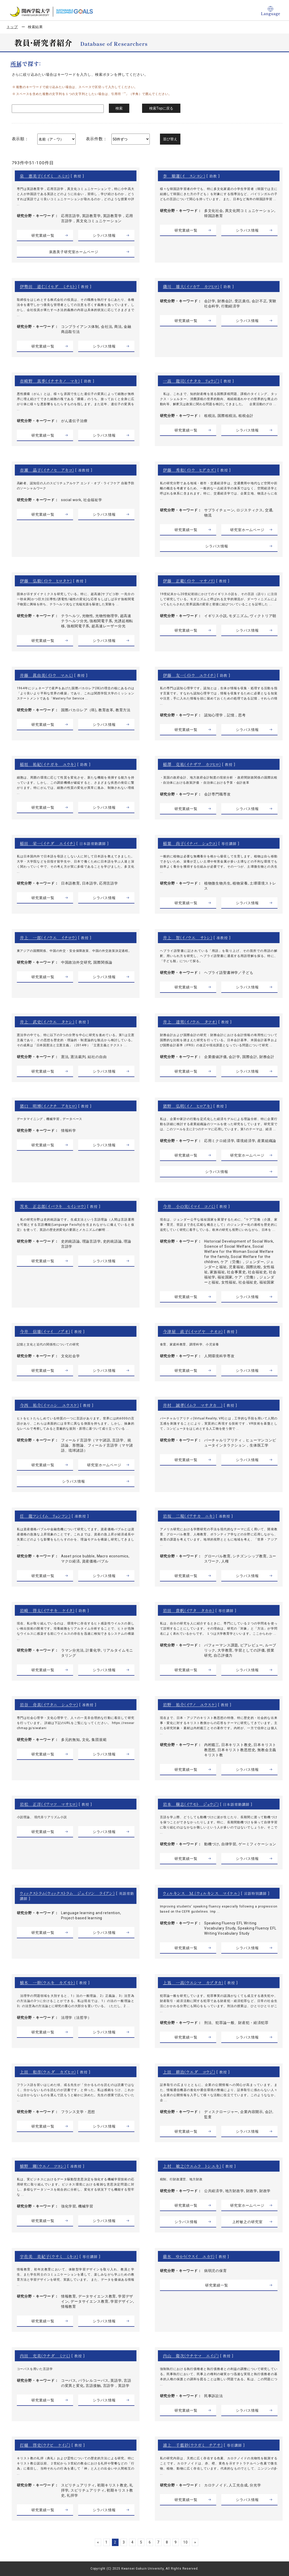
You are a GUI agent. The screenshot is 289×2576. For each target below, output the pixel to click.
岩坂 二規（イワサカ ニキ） (189, 1516)
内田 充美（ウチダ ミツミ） (45, 2356)
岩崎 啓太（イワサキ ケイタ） (47, 1610)
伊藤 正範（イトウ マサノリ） (189, 581)
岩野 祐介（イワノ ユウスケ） (190, 1704)
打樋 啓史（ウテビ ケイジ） (45, 2445)
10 (185, 2542)
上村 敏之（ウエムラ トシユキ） (192, 2166)
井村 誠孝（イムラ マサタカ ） (193, 1405)
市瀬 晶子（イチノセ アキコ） (47, 470)
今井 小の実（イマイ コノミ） (189, 1206)
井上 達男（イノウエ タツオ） (190, 1022)
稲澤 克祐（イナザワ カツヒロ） (192, 764)
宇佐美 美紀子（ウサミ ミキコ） (49, 2256)
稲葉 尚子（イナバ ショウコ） (190, 843)
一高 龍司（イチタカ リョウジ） (191, 381)
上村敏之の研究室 (247, 2222)
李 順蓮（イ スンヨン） (184, 176)
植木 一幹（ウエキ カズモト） (47, 1982)
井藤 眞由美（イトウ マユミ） (46, 675)
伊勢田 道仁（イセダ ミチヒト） (48, 286)
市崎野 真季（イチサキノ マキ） (50, 381)
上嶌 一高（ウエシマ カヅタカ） (193, 1982)
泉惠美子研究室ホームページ (73, 252)
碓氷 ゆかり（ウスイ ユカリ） (189, 2256)
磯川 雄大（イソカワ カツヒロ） (191, 286)
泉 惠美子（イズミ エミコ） (45, 176)
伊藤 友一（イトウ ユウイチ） (189, 675)
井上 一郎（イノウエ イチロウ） (48, 937)
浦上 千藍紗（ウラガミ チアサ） (193, 2445)
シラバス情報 (104, 235)
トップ (12, 27)
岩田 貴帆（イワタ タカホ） (188, 1610)
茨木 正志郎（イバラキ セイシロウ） (53, 1206)
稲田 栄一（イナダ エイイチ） (47, 843)
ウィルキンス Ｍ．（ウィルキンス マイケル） (201, 1893)
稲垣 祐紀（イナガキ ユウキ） (48, 764)
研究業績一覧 (42, 235)
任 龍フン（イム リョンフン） (45, 1516)
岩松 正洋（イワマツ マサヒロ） (49, 1804)
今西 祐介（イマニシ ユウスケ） (49, 1405)
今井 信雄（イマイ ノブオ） (45, 1331)
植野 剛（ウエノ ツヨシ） (43, 2166)
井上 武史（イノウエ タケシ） (47, 1022)
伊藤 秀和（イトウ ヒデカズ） (189, 470)
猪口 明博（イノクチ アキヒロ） (48, 1106)
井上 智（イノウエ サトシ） (187, 937)
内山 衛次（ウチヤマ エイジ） (191, 2356)
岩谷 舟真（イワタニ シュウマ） (49, 1704)
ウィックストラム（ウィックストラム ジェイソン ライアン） (67, 1893)
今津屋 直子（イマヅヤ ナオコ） (193, 1331)
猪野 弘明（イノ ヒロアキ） (187, 1106)
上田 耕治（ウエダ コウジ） (189, 2072)
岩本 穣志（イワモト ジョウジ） (191, 1804)
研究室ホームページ (247, 530)
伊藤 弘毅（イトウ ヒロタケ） (46, 581)
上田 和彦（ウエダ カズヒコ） (48, 2072)
